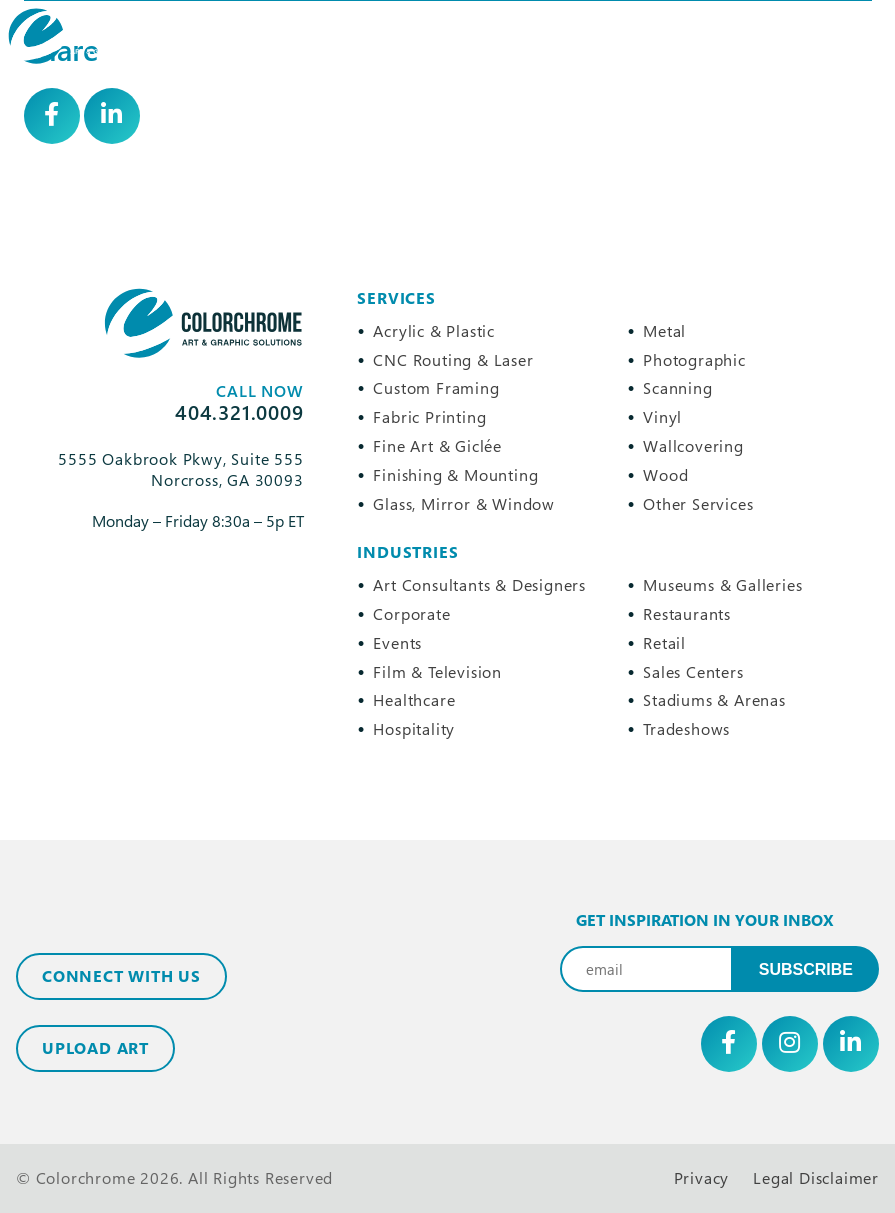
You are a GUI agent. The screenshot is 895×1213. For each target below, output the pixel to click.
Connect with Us (121, 976)
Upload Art (95, 1048)
